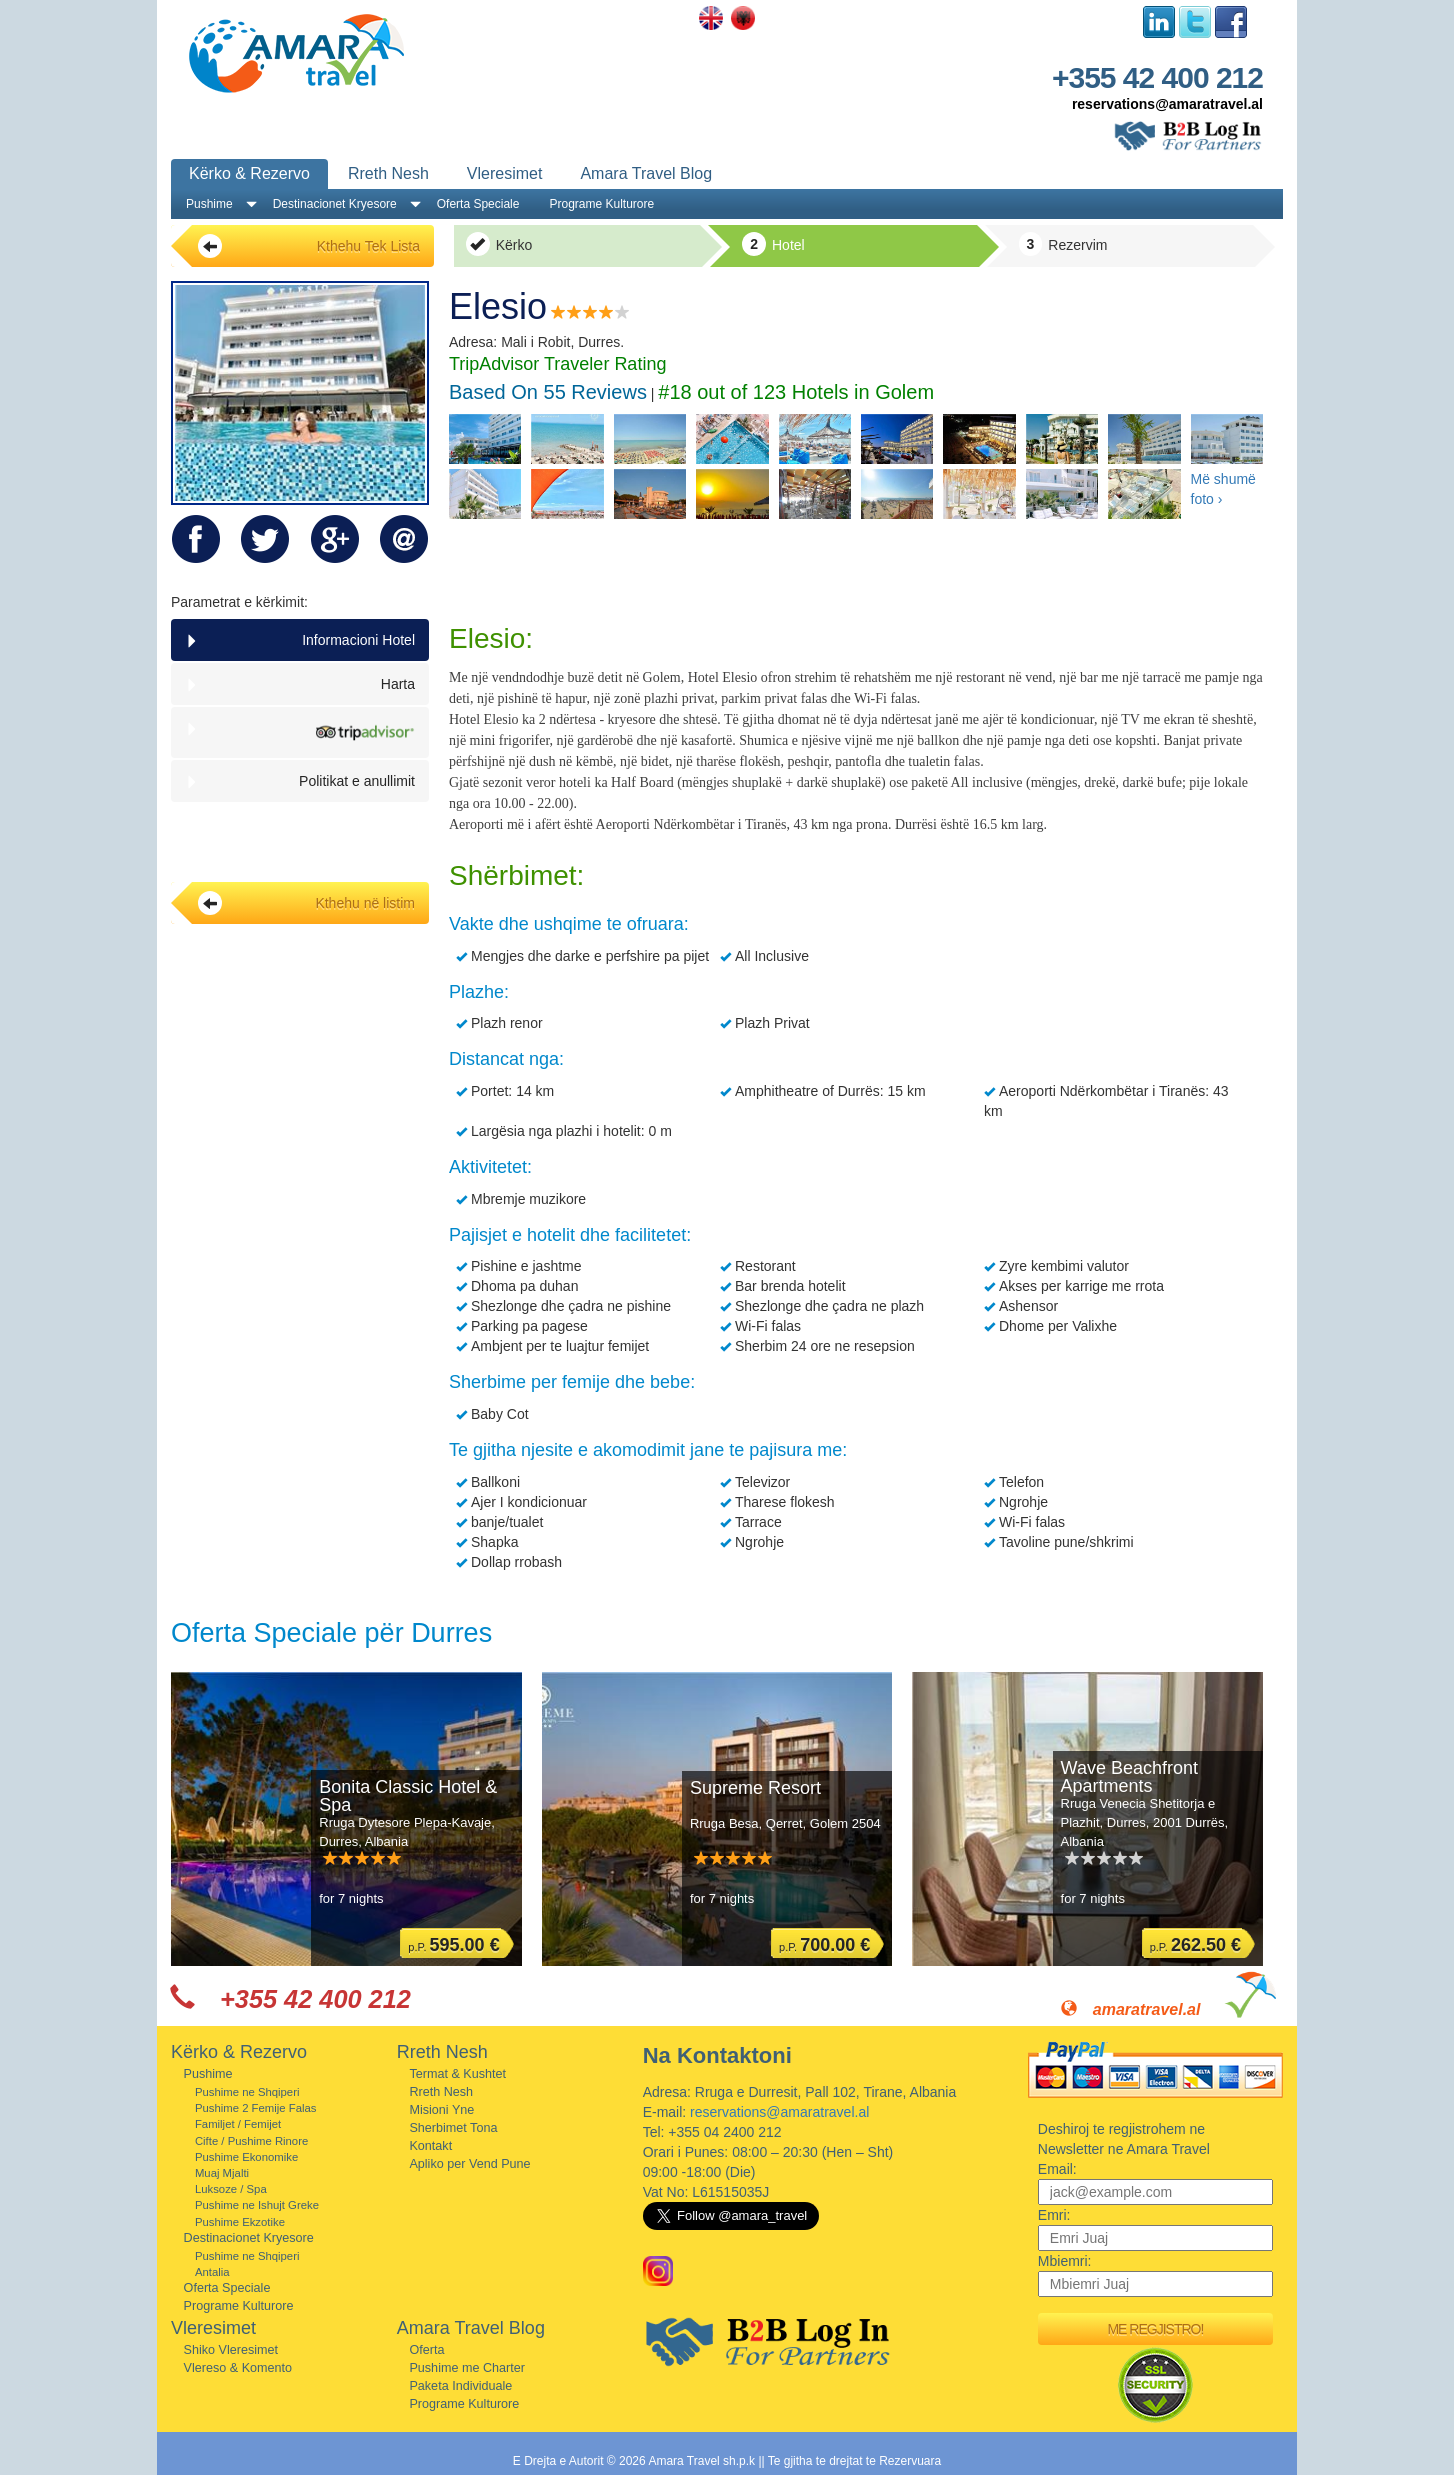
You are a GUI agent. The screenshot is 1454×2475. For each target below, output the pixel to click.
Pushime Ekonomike (246, 2157)
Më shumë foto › (1223, 489)
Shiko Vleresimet (231, 2350)
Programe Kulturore (601, 204)
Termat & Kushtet (457, 2074)
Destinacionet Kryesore (335, 204)
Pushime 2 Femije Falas (256, 2108)
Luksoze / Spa (231, 2189)
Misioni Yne (441, 2110)
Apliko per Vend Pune (469, 2164)
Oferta (426, 2350)
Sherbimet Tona (453, 2128)
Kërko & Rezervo (249, 173)
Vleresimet (505, 173)
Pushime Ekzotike (240, 2222)
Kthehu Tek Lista (309, 246)
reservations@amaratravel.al (1167, 104)
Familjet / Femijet (238, 2124)
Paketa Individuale (460, 2386)
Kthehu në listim (306, 903)
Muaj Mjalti (222, 2173)
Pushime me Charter (466, 2368)
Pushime (209, 204)
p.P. (453, 1945)
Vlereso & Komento (238, 2368)
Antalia (212, 2272)
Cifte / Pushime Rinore (251, 2141)
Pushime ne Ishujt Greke (257, 2205)
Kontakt (430, 2146)
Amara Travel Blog (646, 173)
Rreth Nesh (388, 173)
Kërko (499, 244)
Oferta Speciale (478, 204)
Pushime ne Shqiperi (247, 2092)
